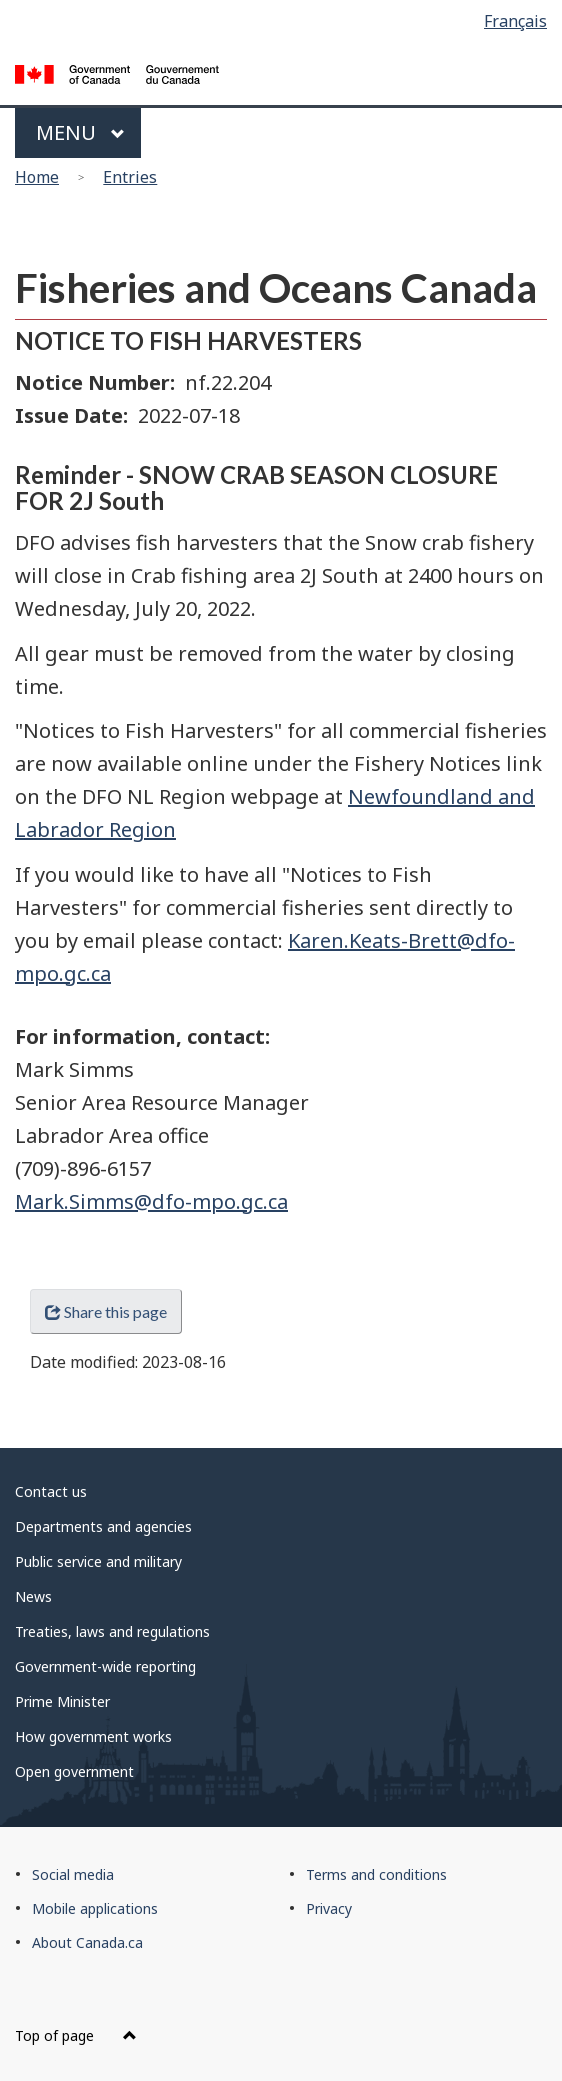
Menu (80, 132)
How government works (93, 1736)
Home (37, 177)
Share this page (106, 1311)
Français (515, 21)
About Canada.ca (87, 1942)
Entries (130, 177)
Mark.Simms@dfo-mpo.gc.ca (151, 1201)
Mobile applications (95, 1908)
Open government (74, 1771)
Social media (73, 1874)
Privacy (329, 1908)
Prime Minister (62, 1701)
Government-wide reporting (105, 1666)
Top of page (76, 2035)
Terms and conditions (376, 1874)
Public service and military (98, 1561)
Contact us (51, 1491)
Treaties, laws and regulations (112, 1631)
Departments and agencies (103, 1526)
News (33, 1596)
